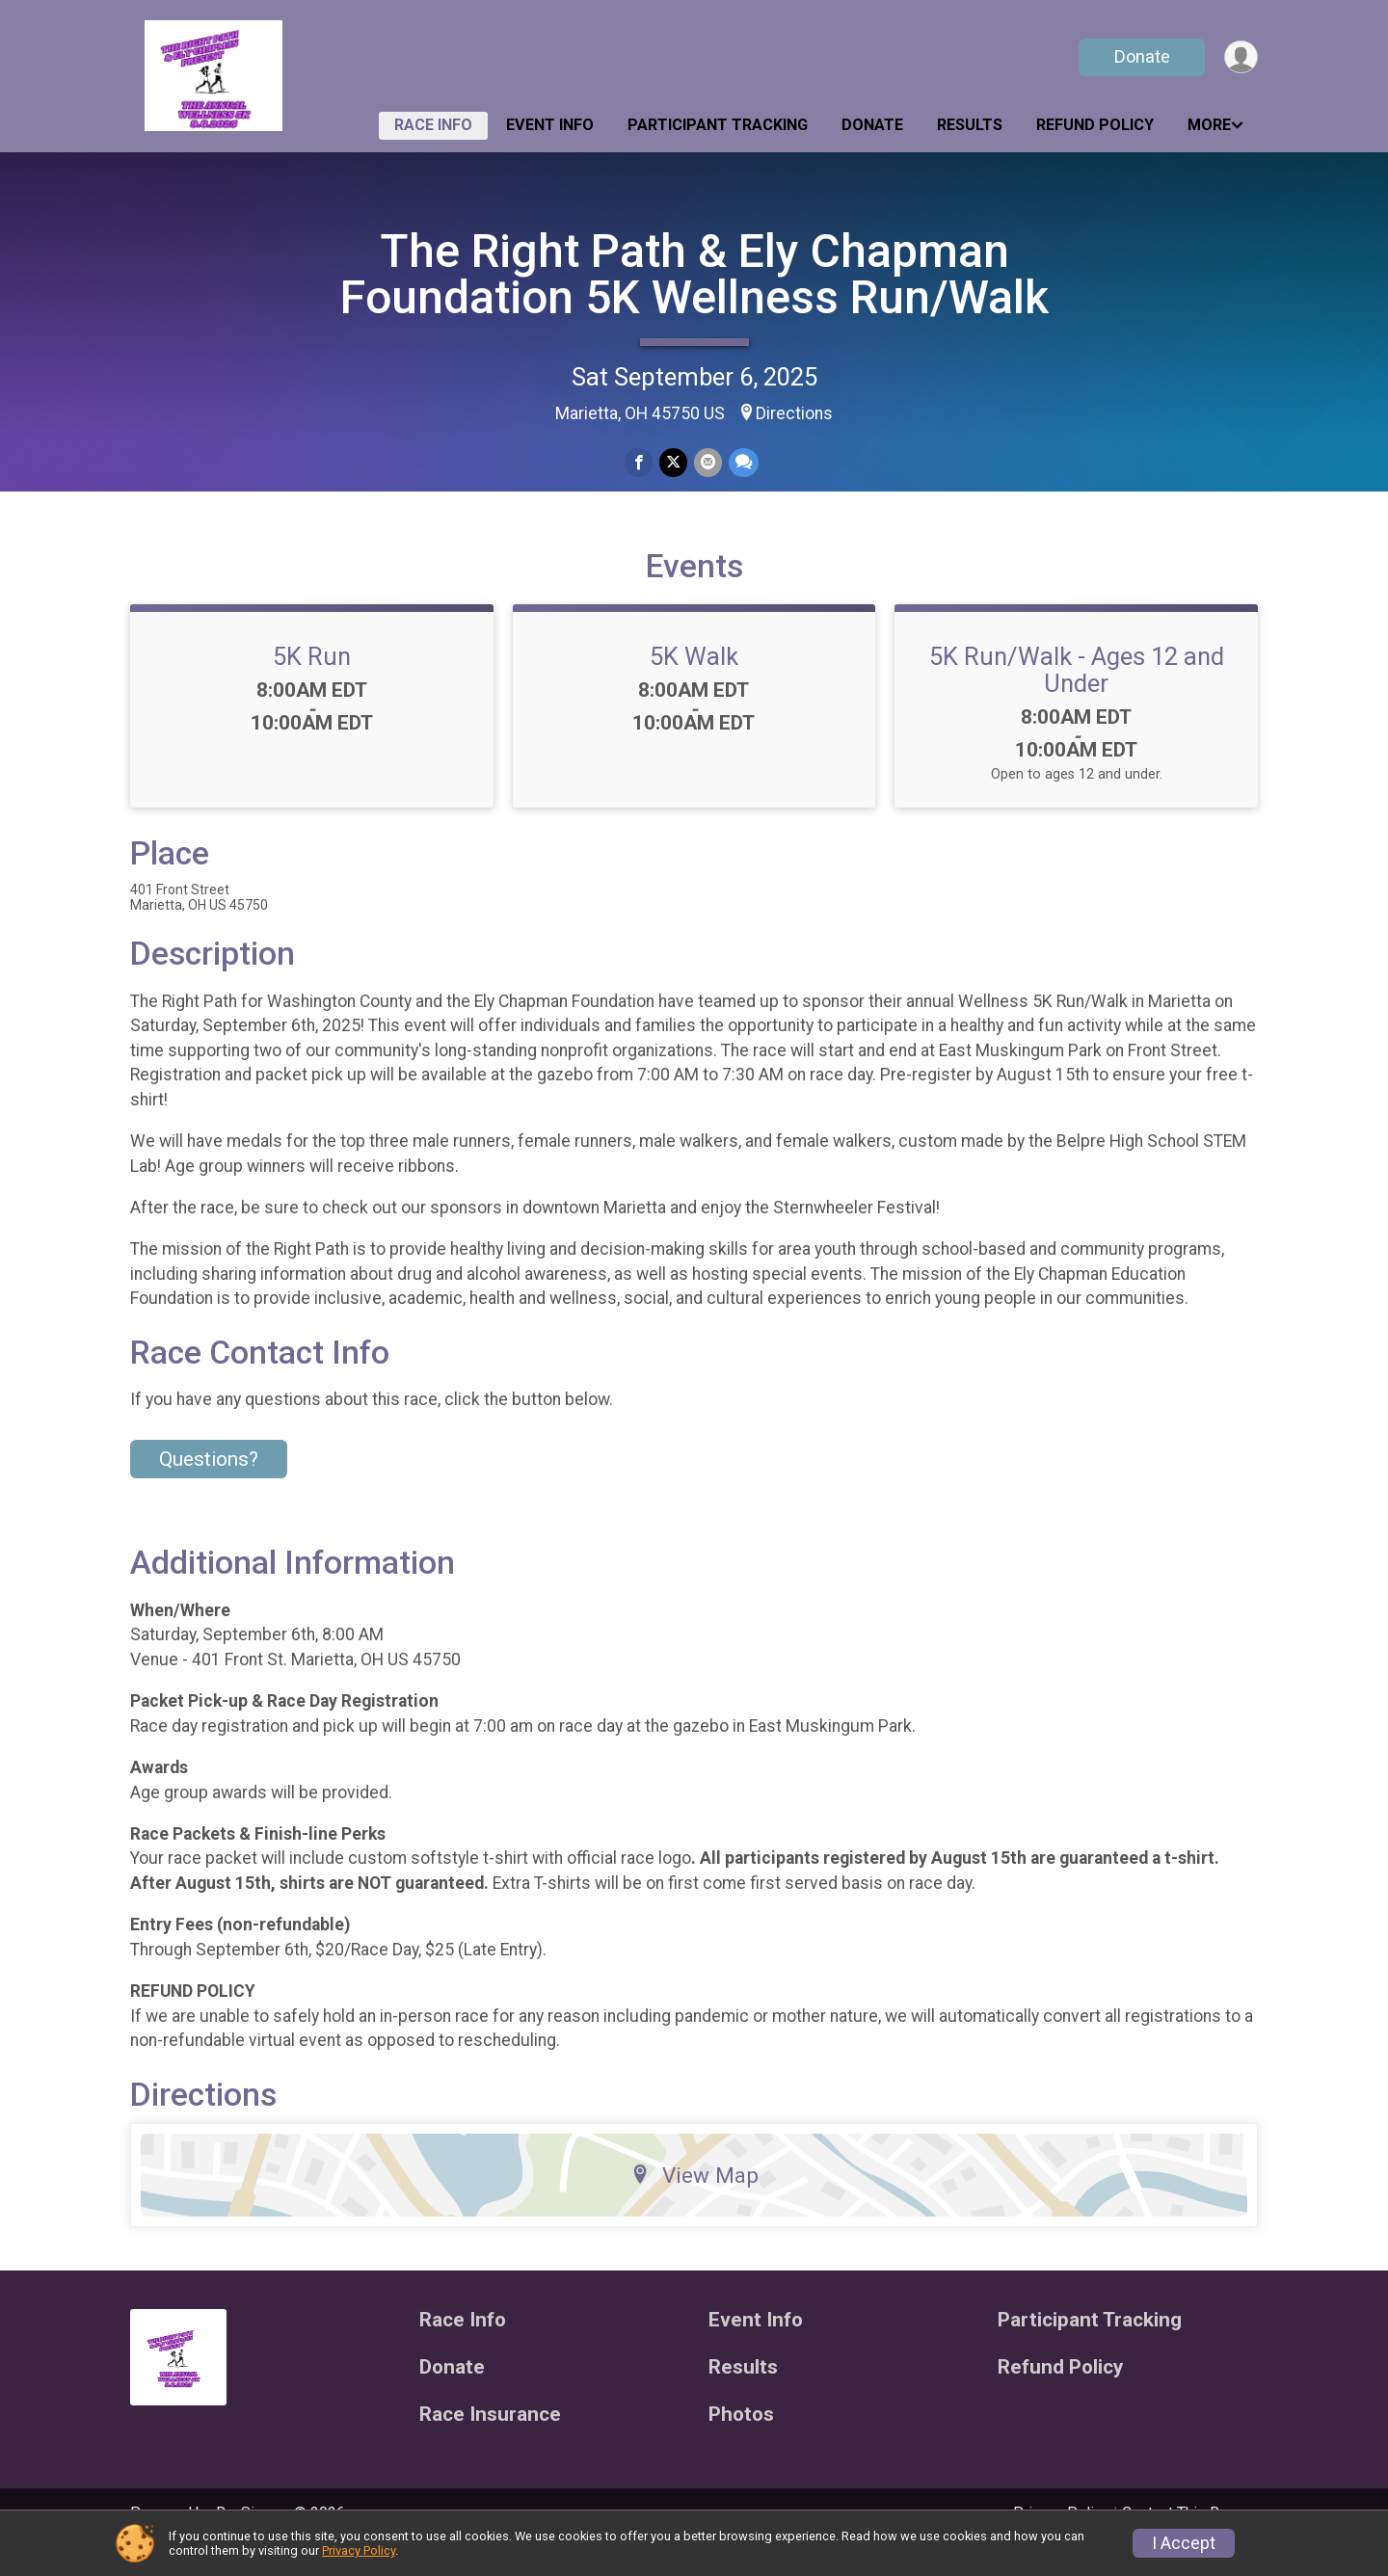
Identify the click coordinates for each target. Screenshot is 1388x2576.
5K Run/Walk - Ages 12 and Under (1076, 697)
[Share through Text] (742, 463)
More (1209, 125)
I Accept (1183, 2543)
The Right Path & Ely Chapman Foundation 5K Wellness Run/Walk (694, 274)
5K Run (312, 683)
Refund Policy (1095, 125)
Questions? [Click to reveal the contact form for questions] (208, 1486)
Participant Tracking (717, 125)
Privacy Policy (358, 2550)
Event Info (550, 125)
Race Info (433, 125)
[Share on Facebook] (640, 463)
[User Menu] (1240, 57)
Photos (741, 2441)
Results (969, 125)
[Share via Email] (707, 463)
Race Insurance (490, 2441)
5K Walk (694, 683)
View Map (694, 2202)
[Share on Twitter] (673, 463)
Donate (1140, 56)
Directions (794, 413)
